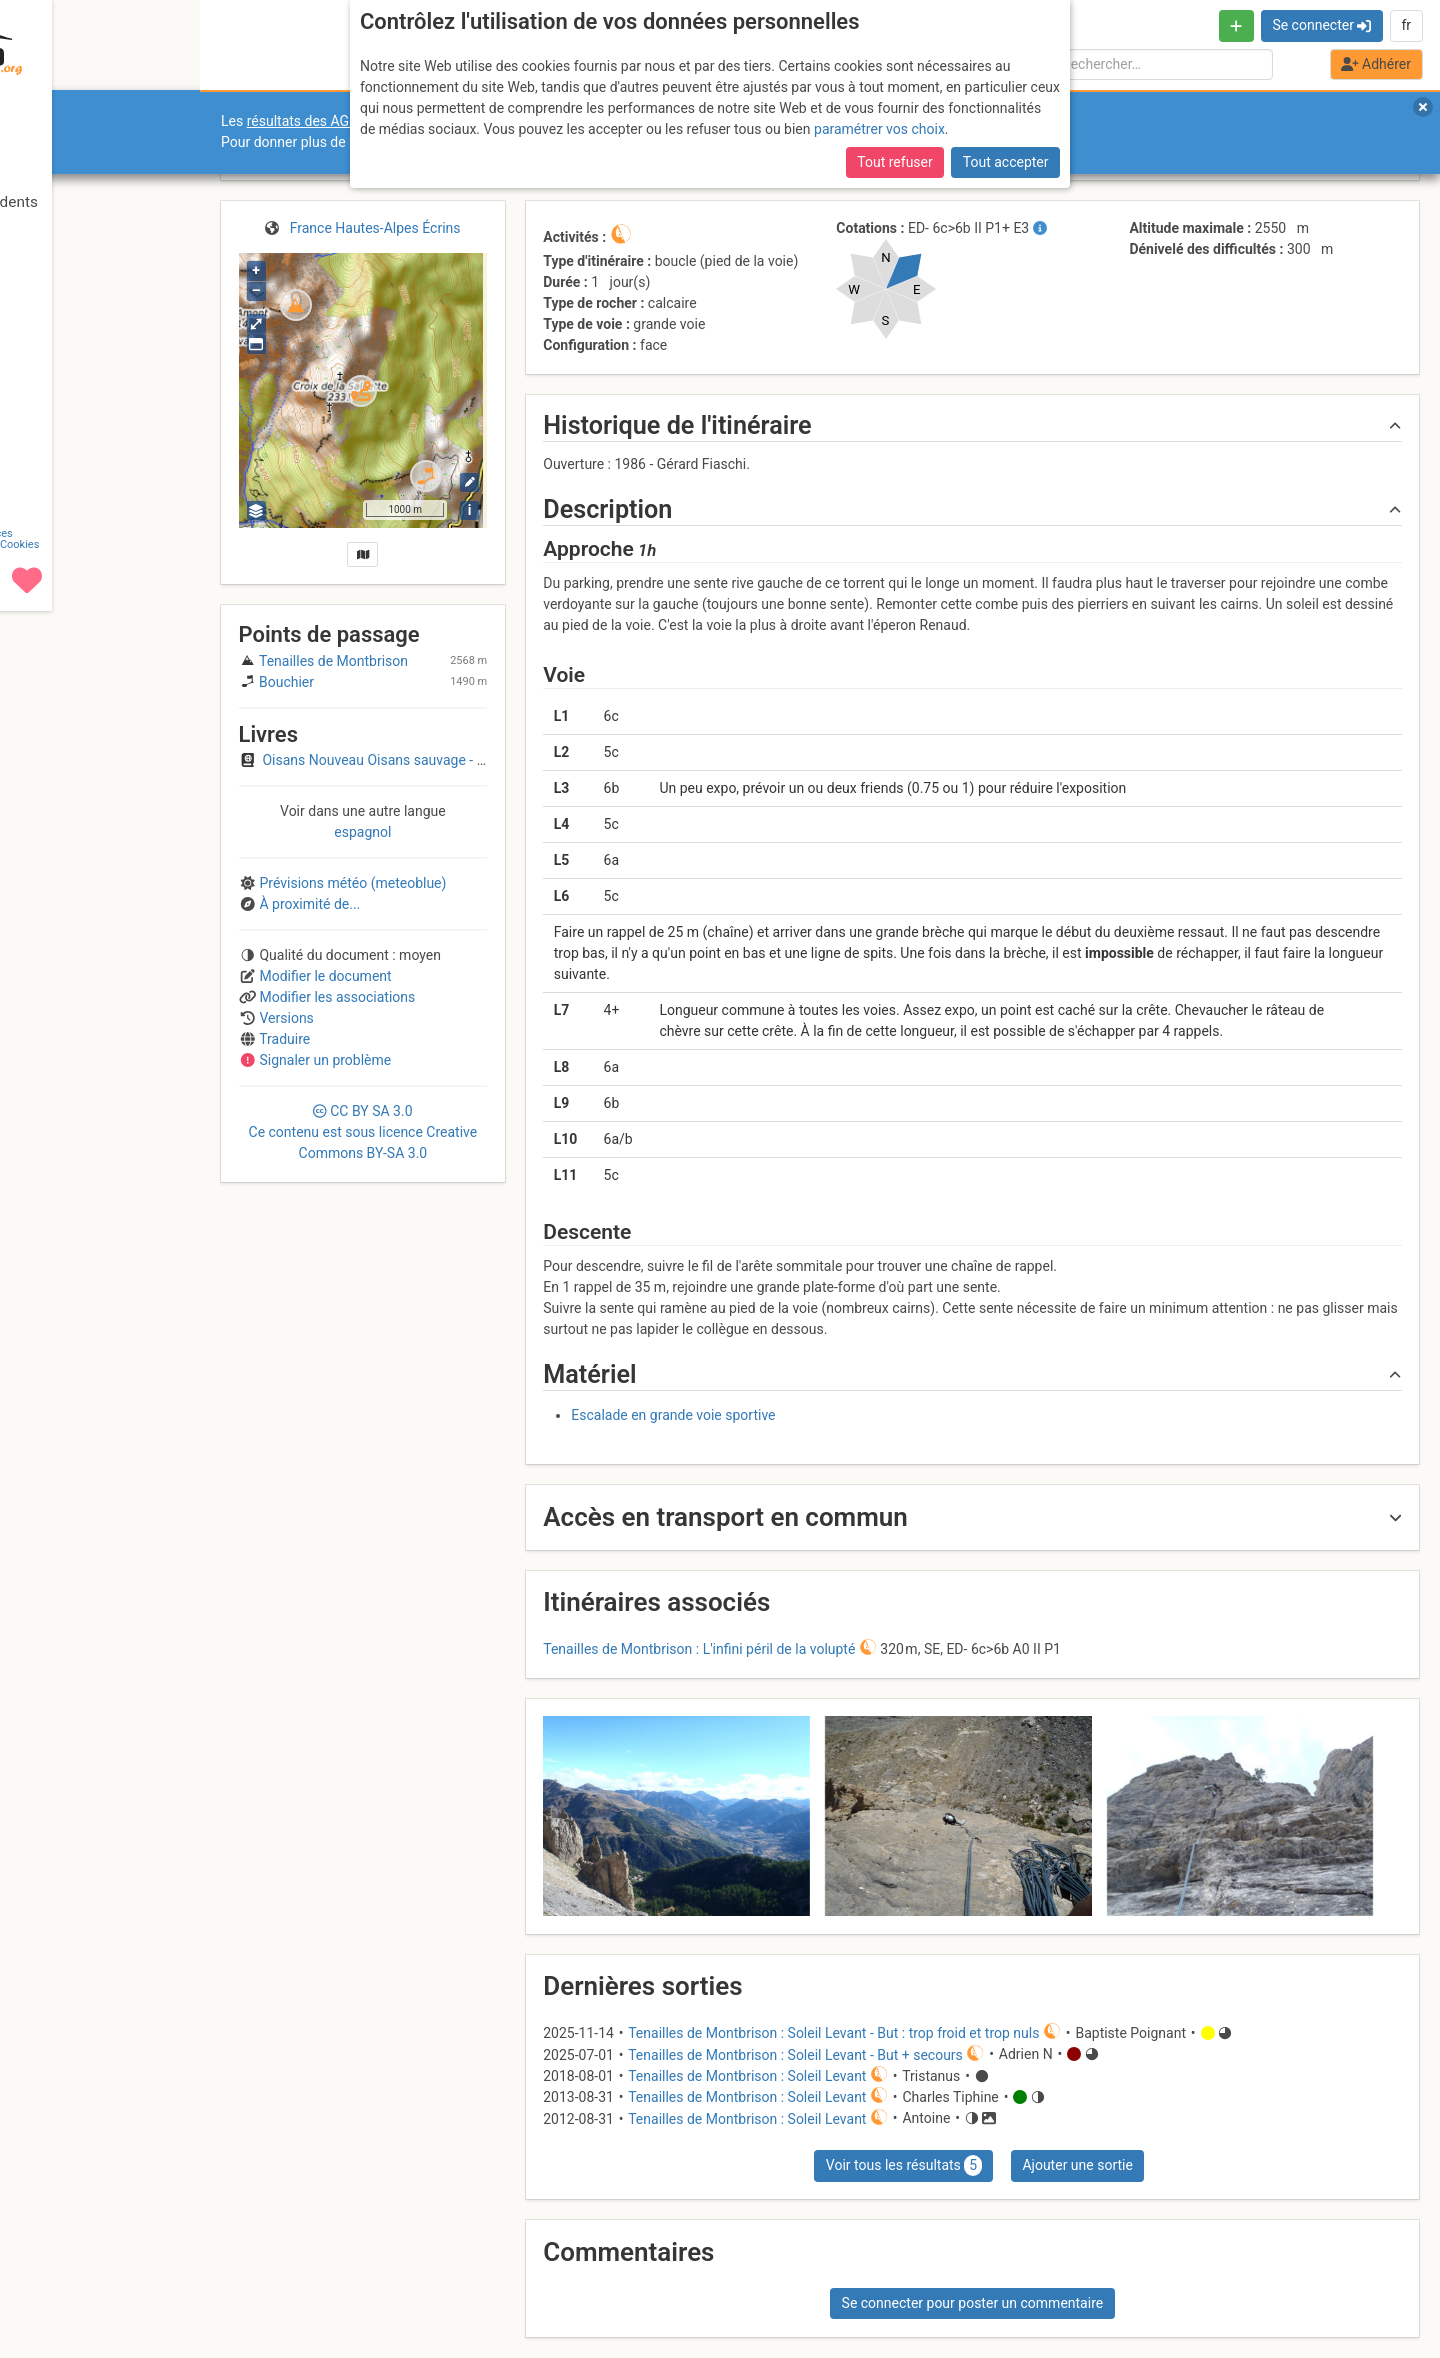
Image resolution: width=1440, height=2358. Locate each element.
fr (1406, 25)
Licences (139, 2280)
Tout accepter (1006, 162)
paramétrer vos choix (879, 129)
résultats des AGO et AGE (326, 121)
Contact (58, 2280)
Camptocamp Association (75, 2291)
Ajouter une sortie (1077, 2165)
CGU (98, 2280)
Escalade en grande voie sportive (673, 1415)
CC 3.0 (363, 1132)
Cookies (167, 2291)
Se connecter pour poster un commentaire (973, 2303)
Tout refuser (894, 162)
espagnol (362, 832)
